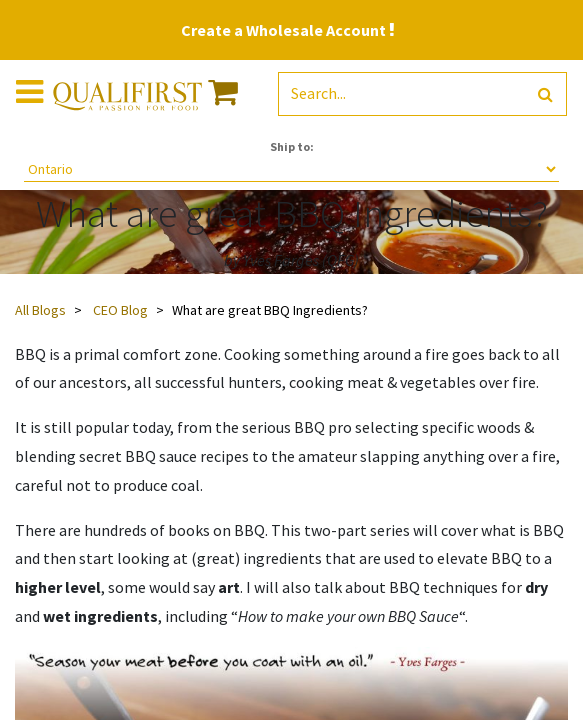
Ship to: (292, 146)
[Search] (545, 94)
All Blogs (40, 310)
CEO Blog (120, 310)
